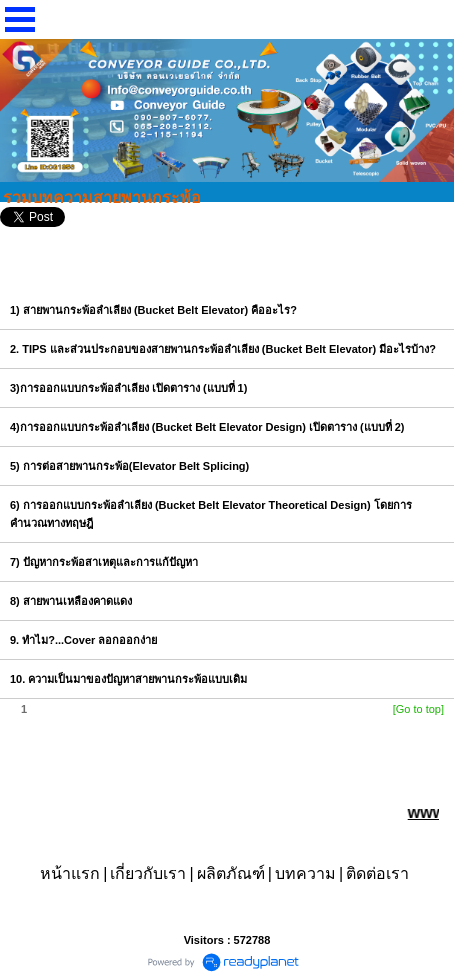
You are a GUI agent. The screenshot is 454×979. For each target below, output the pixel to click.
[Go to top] (418, 709)
